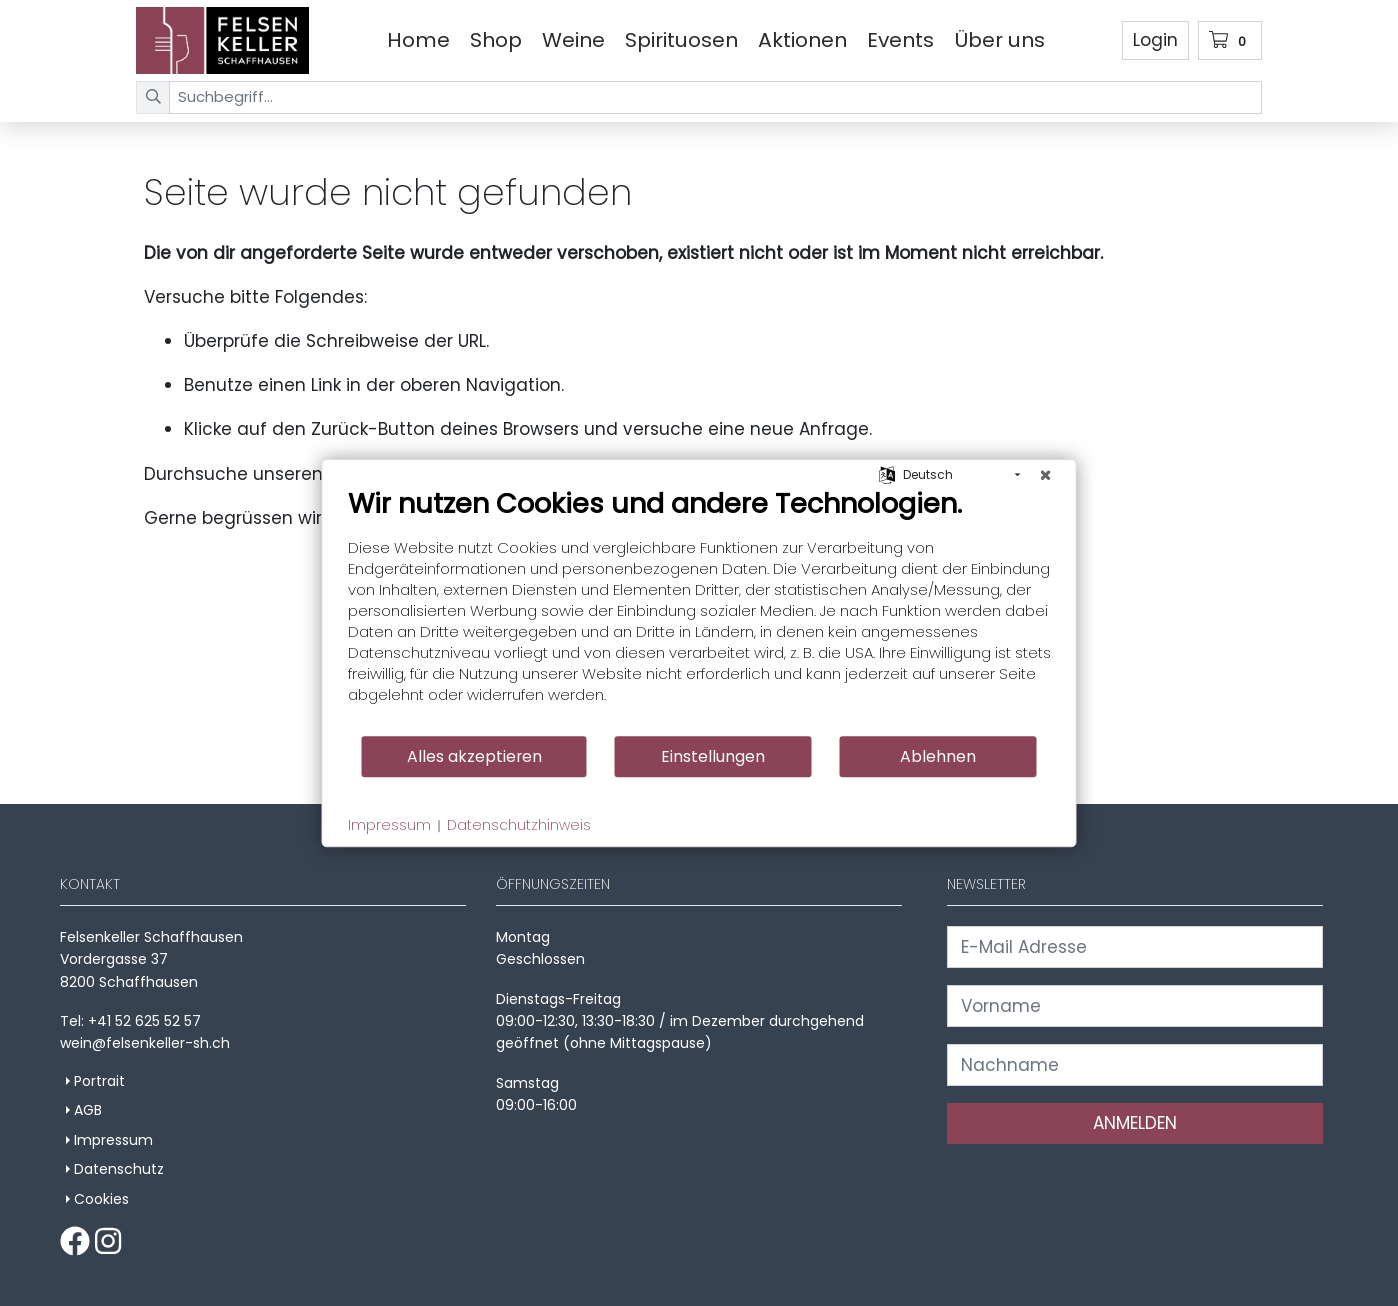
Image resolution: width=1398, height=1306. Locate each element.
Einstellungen (713, 756)
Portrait (99, 1081)
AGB (88, 1110)
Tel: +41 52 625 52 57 (130, 1021)
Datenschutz (119, 1169)
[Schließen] (1046, 475)
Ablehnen (938, 756)
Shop (496, 40)
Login (1155, 40)
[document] (699, 610)
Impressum (113, 1140)
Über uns (999, 40)
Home (418, 40)
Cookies (101, 1199)
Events (900, 40)
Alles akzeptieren (474, 756)
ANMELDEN (1135, 1123)
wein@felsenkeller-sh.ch (145, 1043)
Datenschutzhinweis (519, 825)
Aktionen (802, 40)
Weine (573, 40)
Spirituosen (681, 40)
